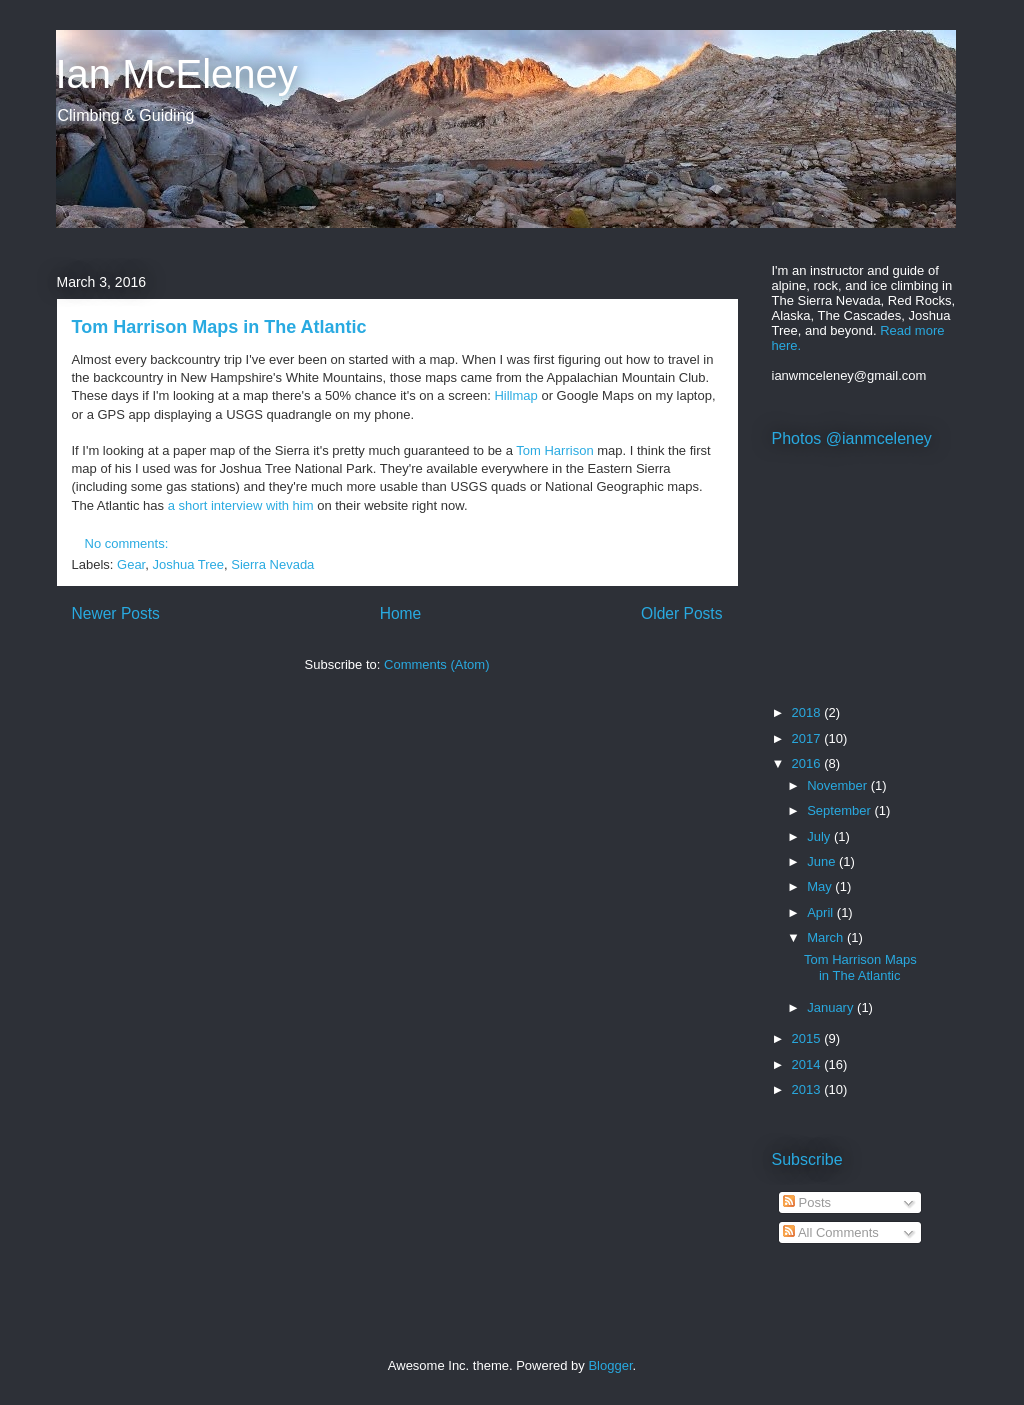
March (827, 937)
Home (401, 613)
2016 (808, 763)
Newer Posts (116, 613)
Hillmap (515, 395)
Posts (807, 1202)
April (822, 912)
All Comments (831, 1232)
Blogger (610, 1365)
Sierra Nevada (272, 564)
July (820, 836)
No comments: (128, 543)
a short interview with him (241, 505)
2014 (808, 1064)
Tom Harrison (554, 450)
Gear (131, 564)
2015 (808, 1038)
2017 (808, 738)
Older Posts (681, 613)
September (840, 810)
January (832, 1007)
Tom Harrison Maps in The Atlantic (219, 327)
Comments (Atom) (436, 664)
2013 (808, 1089)
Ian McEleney (177, 74)
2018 (808, 712)
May (821, 886)
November (839, 785)
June (823, 861)
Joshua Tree (188, 564)
